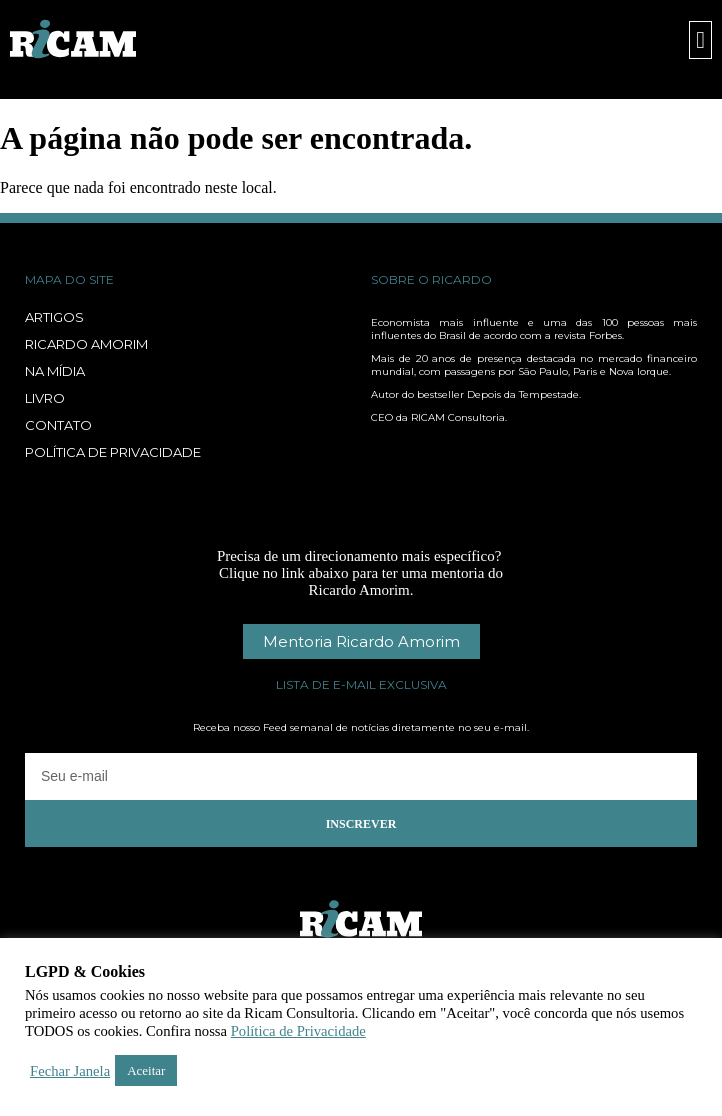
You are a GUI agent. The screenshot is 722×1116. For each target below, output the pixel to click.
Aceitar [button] (146, 1070)
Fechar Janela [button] (70, 1071)
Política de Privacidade (298, 1031)
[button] (700, 40)
